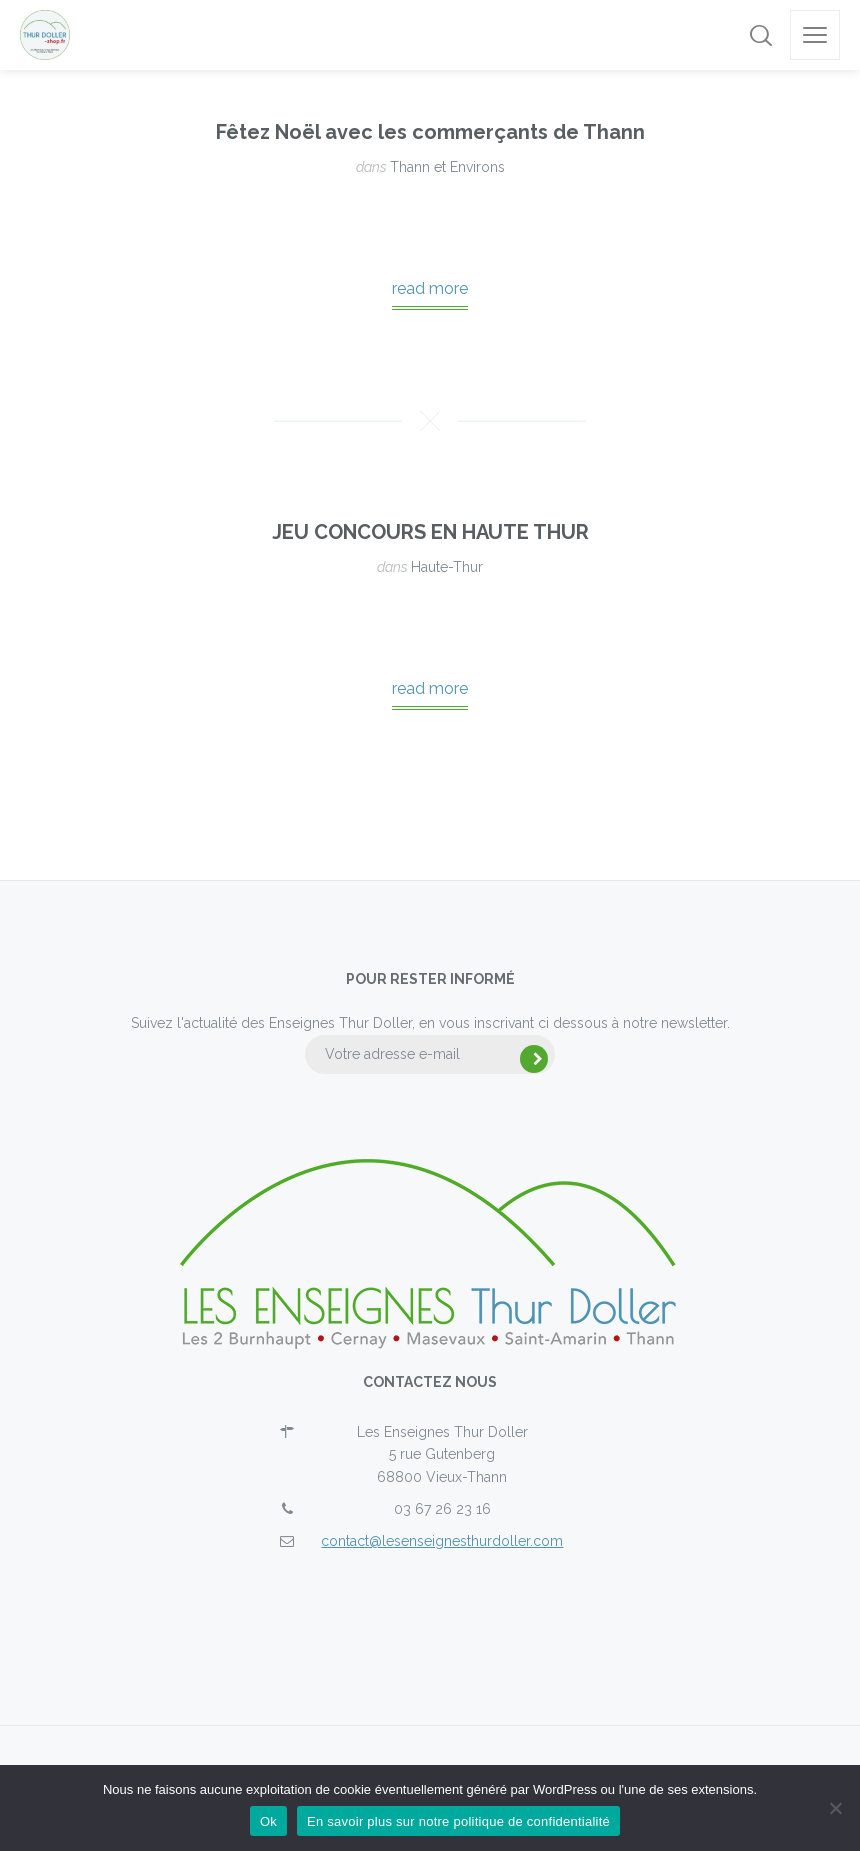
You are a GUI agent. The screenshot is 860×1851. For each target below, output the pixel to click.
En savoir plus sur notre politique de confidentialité (458, 1821)
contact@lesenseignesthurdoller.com (442, 1541)
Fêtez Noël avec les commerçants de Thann (430, 132)
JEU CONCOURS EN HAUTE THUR (430, 532)
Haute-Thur (447, 567)
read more (430, 288)
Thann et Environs (447, 167)
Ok (268, 1821)
